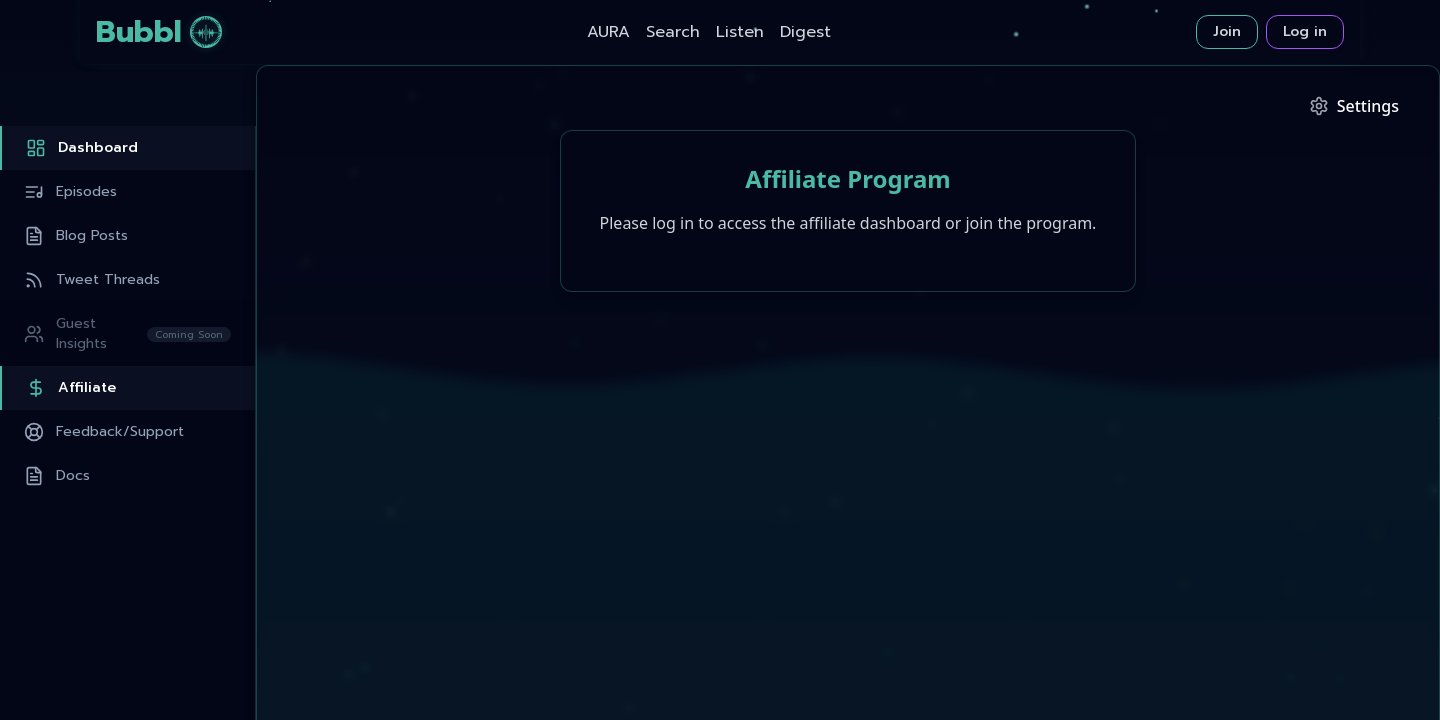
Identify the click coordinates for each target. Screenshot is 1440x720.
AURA (608, 32)
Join (1227, 31)
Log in (1305, 31)
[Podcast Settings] (1354, 106)
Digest (805, 32)
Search (673, 32)
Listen (740, 32)
